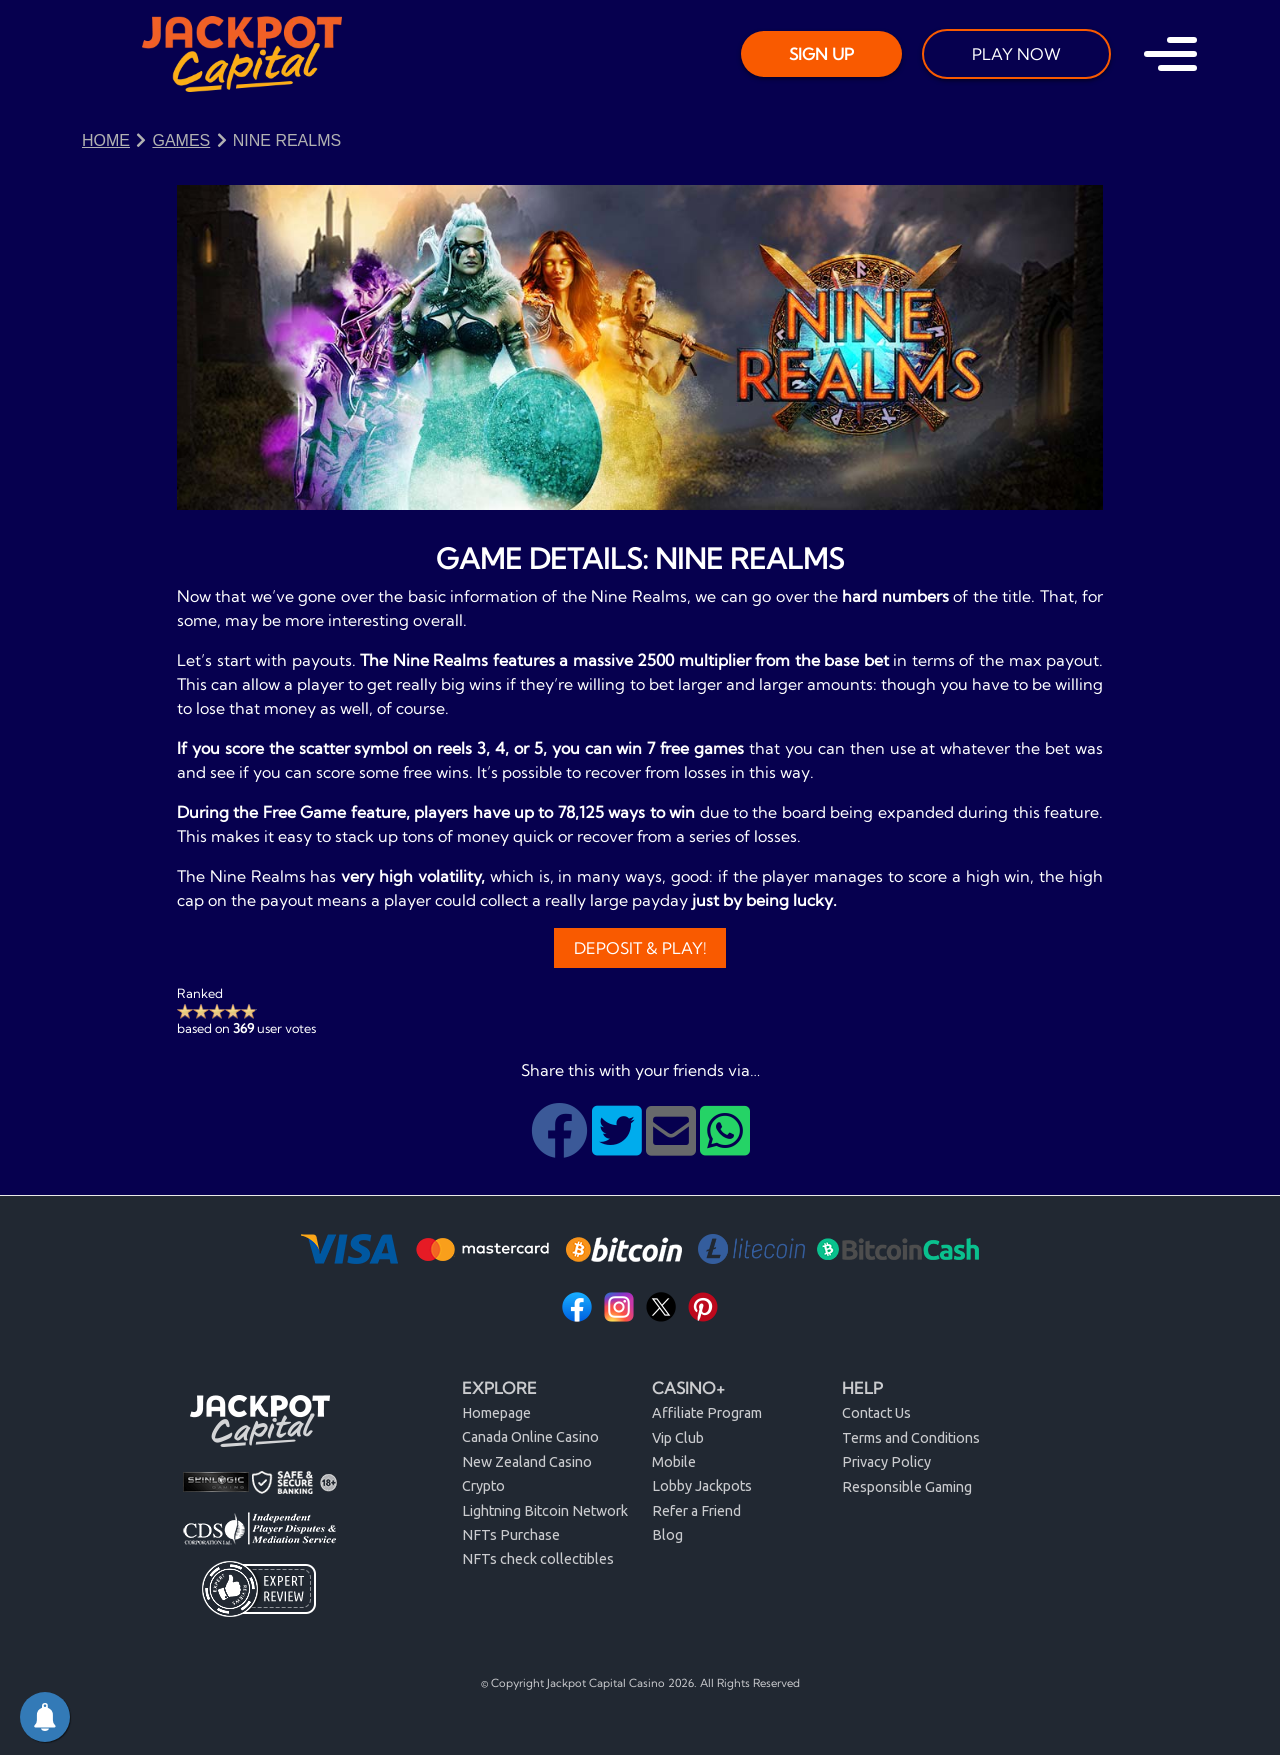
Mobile (674, 1462)
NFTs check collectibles (538, 1559)
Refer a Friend (696, 1511)
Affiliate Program (707, 1413)
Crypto (483, 1486)
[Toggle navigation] (1170, 54)
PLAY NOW (1016, 54)
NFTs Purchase (511, 1535)
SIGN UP (821, 54)
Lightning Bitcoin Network (545, 1511)
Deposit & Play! (640, 948)
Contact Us (876, 1413)
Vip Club (678, 1438)
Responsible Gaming (907, 1487)
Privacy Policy (886, 1462)
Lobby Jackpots (702, 1486)
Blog (667, 1535)
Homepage (496, 1413)
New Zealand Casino (527, 1462)
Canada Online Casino (530, 1437)
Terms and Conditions (911, 1438)
